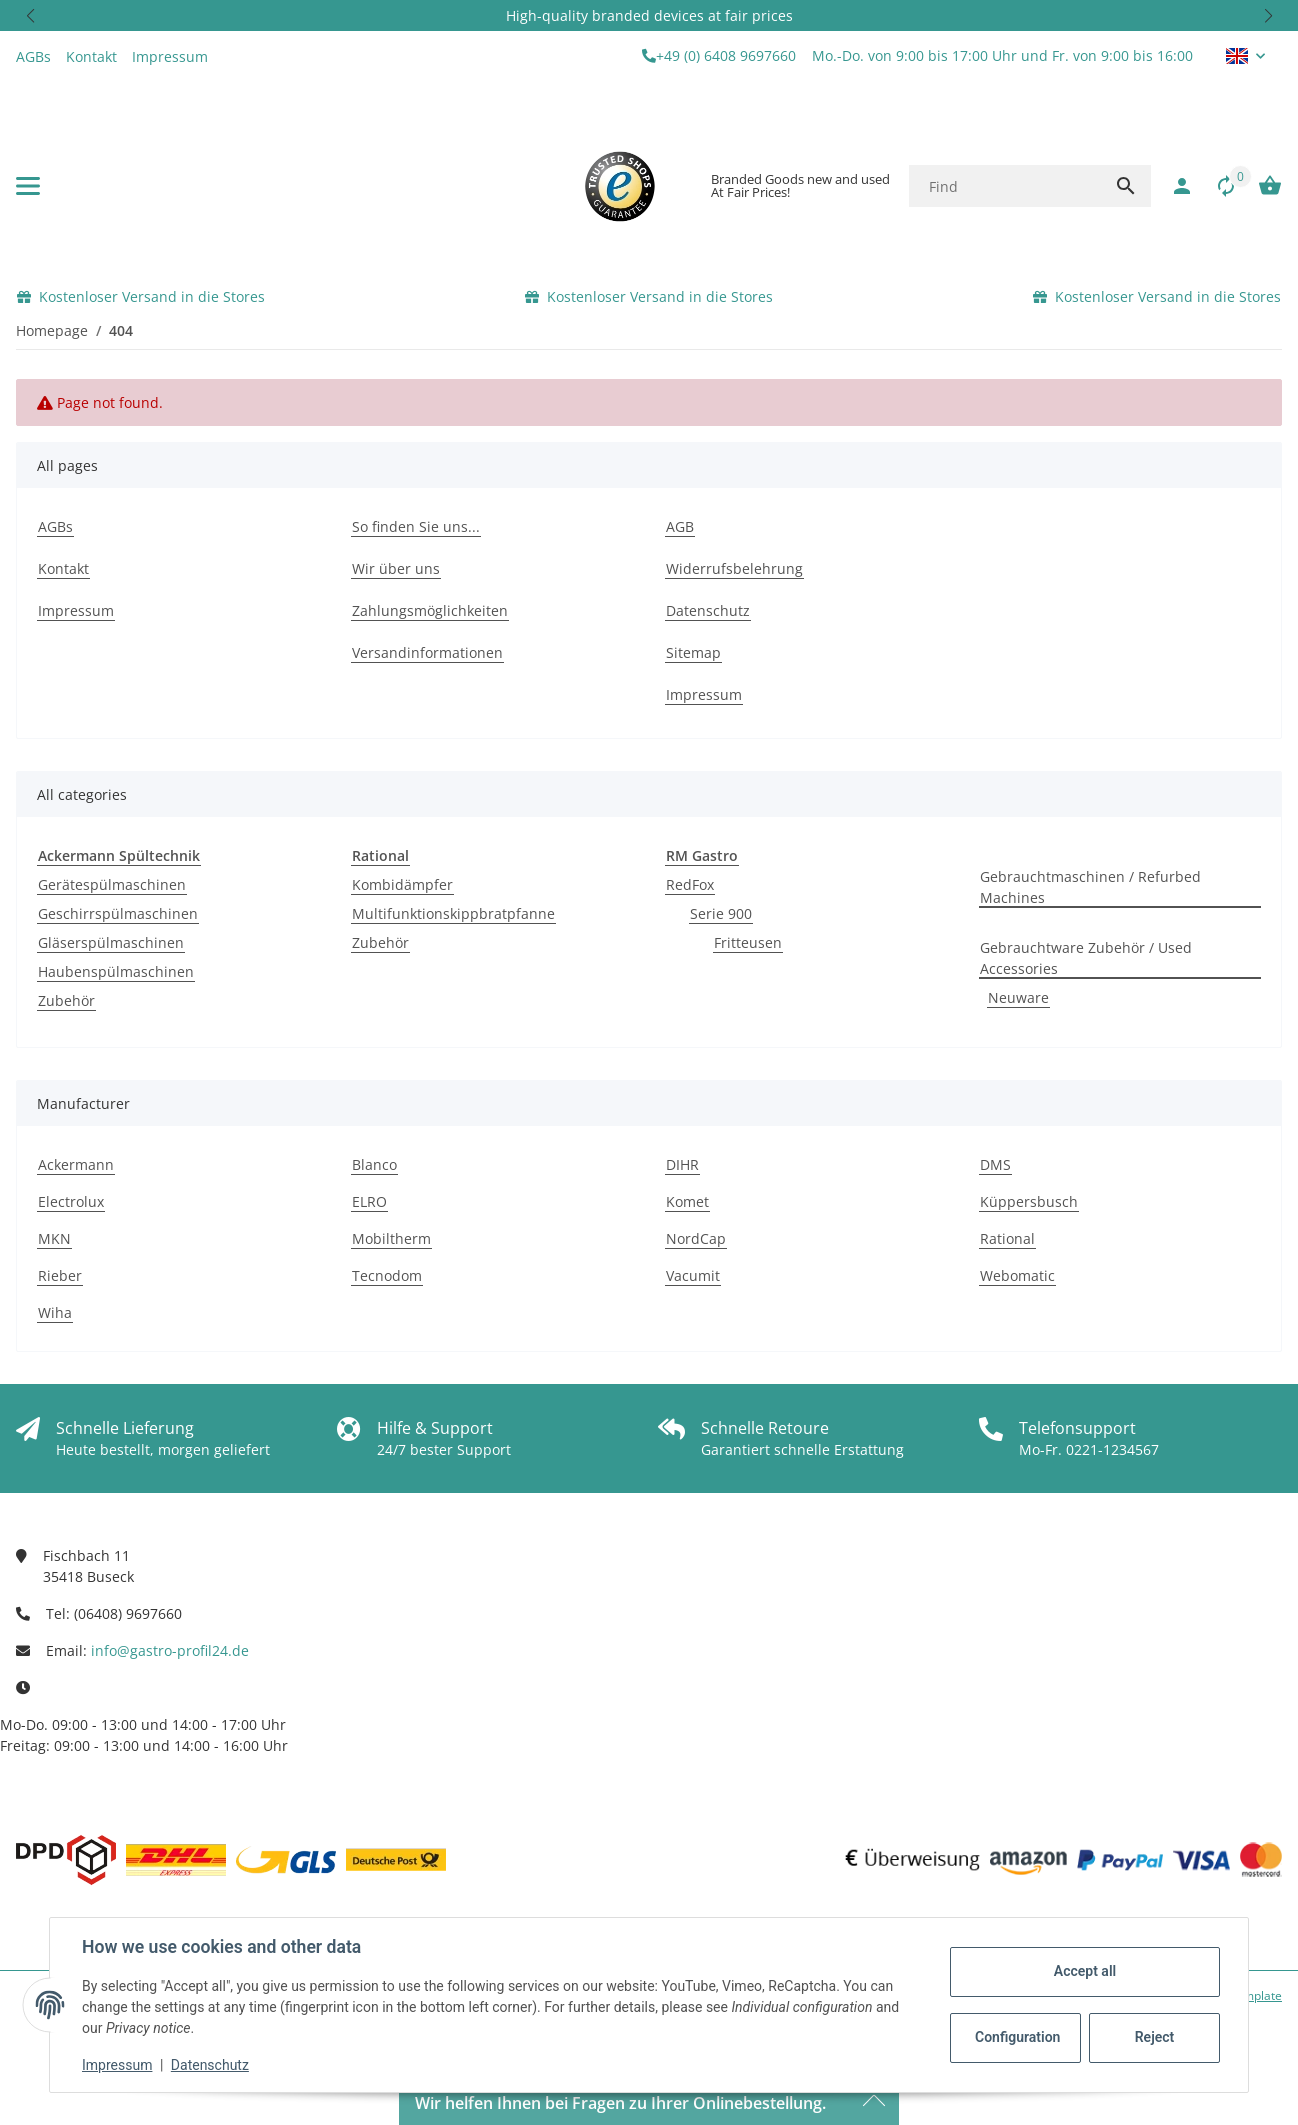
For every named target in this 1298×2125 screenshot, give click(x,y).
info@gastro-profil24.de (170, 1650)
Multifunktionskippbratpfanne (453, 913)
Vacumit (693, 1275)
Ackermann (76, 1164)
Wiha (55, 1312)
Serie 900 (721, 913)
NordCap (696, 1238)
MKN (54, 1238)
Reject (1155, 2037)
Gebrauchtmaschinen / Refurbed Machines (1090, 887)
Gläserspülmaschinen (111, 942)
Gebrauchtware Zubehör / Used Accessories (1086, 958)
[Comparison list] (1216, 186)
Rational (1007, 1238)
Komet (687, 1201)
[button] (30, 15)
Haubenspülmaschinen (116, 971)
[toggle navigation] (28, 186)
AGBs (33, 56)
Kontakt (91, 56)
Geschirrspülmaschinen (118, 913)
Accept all (1085, 1971)
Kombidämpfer (402, 884)
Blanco (374, 1164)
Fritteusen (748, 942)
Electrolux (71, 1201)
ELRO (369, 1201)
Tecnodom (387, 1275)
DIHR (682, 1164)
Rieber (60, 1275)
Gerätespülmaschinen (112, 884)
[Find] (1004, 186)
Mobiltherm (391, 1238)
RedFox (690, 884)
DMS (995, 1164)
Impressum (117, 2065)
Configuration (1017, 2037)
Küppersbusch (1029, 1201)
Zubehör (66, 1000)
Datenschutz (210, 2065)
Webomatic (1017, 1275)
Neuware (1018, 997)
